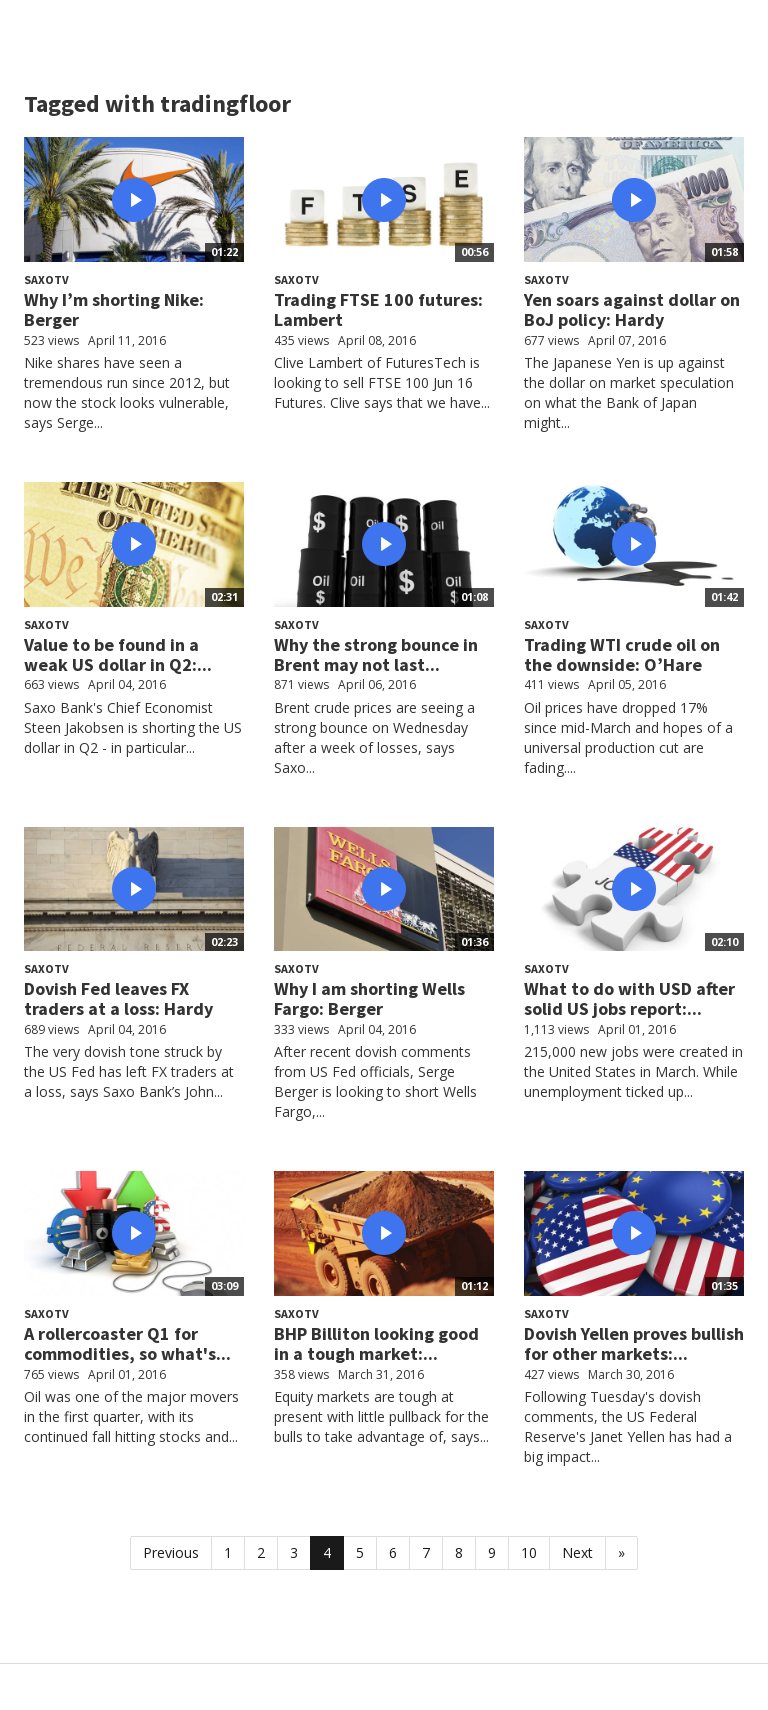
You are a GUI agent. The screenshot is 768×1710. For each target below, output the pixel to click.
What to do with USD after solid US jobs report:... (629, 998)
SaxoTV (46, 279)
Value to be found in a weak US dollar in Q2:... (118, 654)
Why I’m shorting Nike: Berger (114, 309)
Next (577, 1552)
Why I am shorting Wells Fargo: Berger (369, 998)
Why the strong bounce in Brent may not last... (376, 654)
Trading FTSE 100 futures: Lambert (378, 309)
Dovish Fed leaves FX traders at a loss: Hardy (118, 998)
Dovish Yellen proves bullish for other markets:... (634, 1343)
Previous (171, 1552)
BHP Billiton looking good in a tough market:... (376, 1343)
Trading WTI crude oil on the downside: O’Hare (622, 654)
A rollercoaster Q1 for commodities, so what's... (127, 1343)
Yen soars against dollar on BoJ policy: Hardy (632, 309)
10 (529, 1552)
